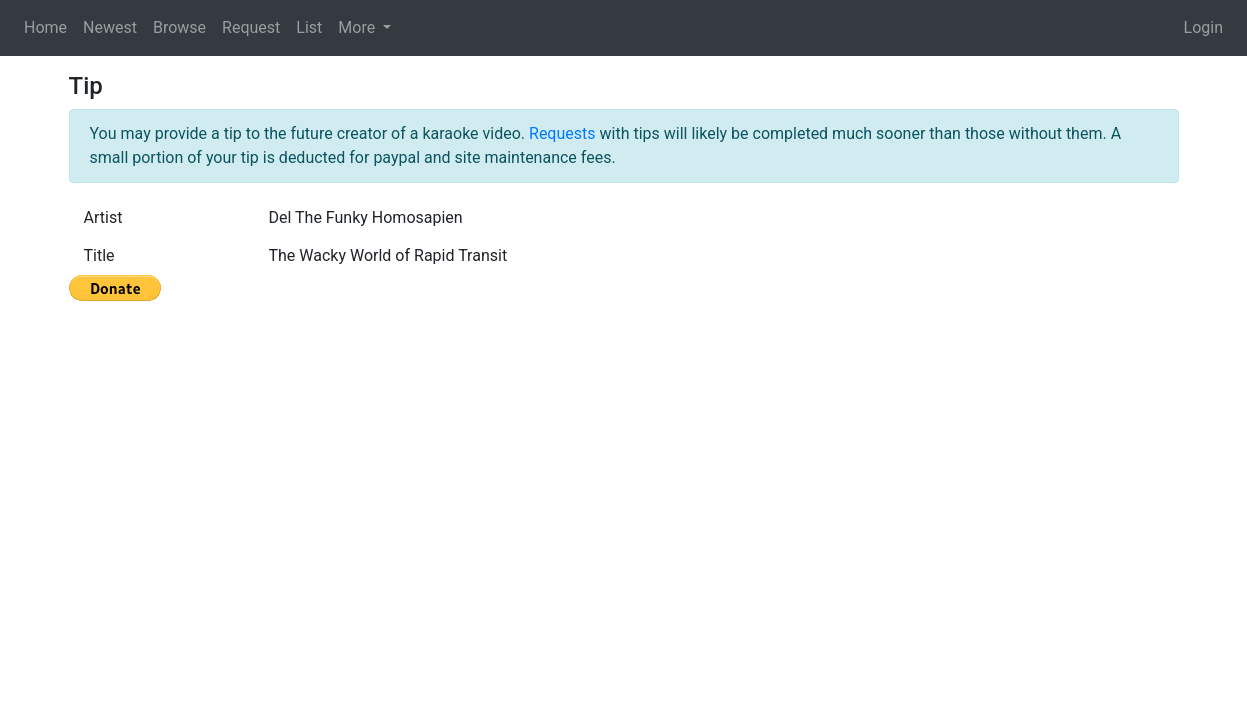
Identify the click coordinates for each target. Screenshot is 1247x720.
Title (99, 255)
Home (45, 27)
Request (251, 27)
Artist (103, 217)
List (309, 27)
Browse (179, 27)
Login (1203, 27)
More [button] (358, 27)
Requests (562, 133)
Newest (110, 27)
